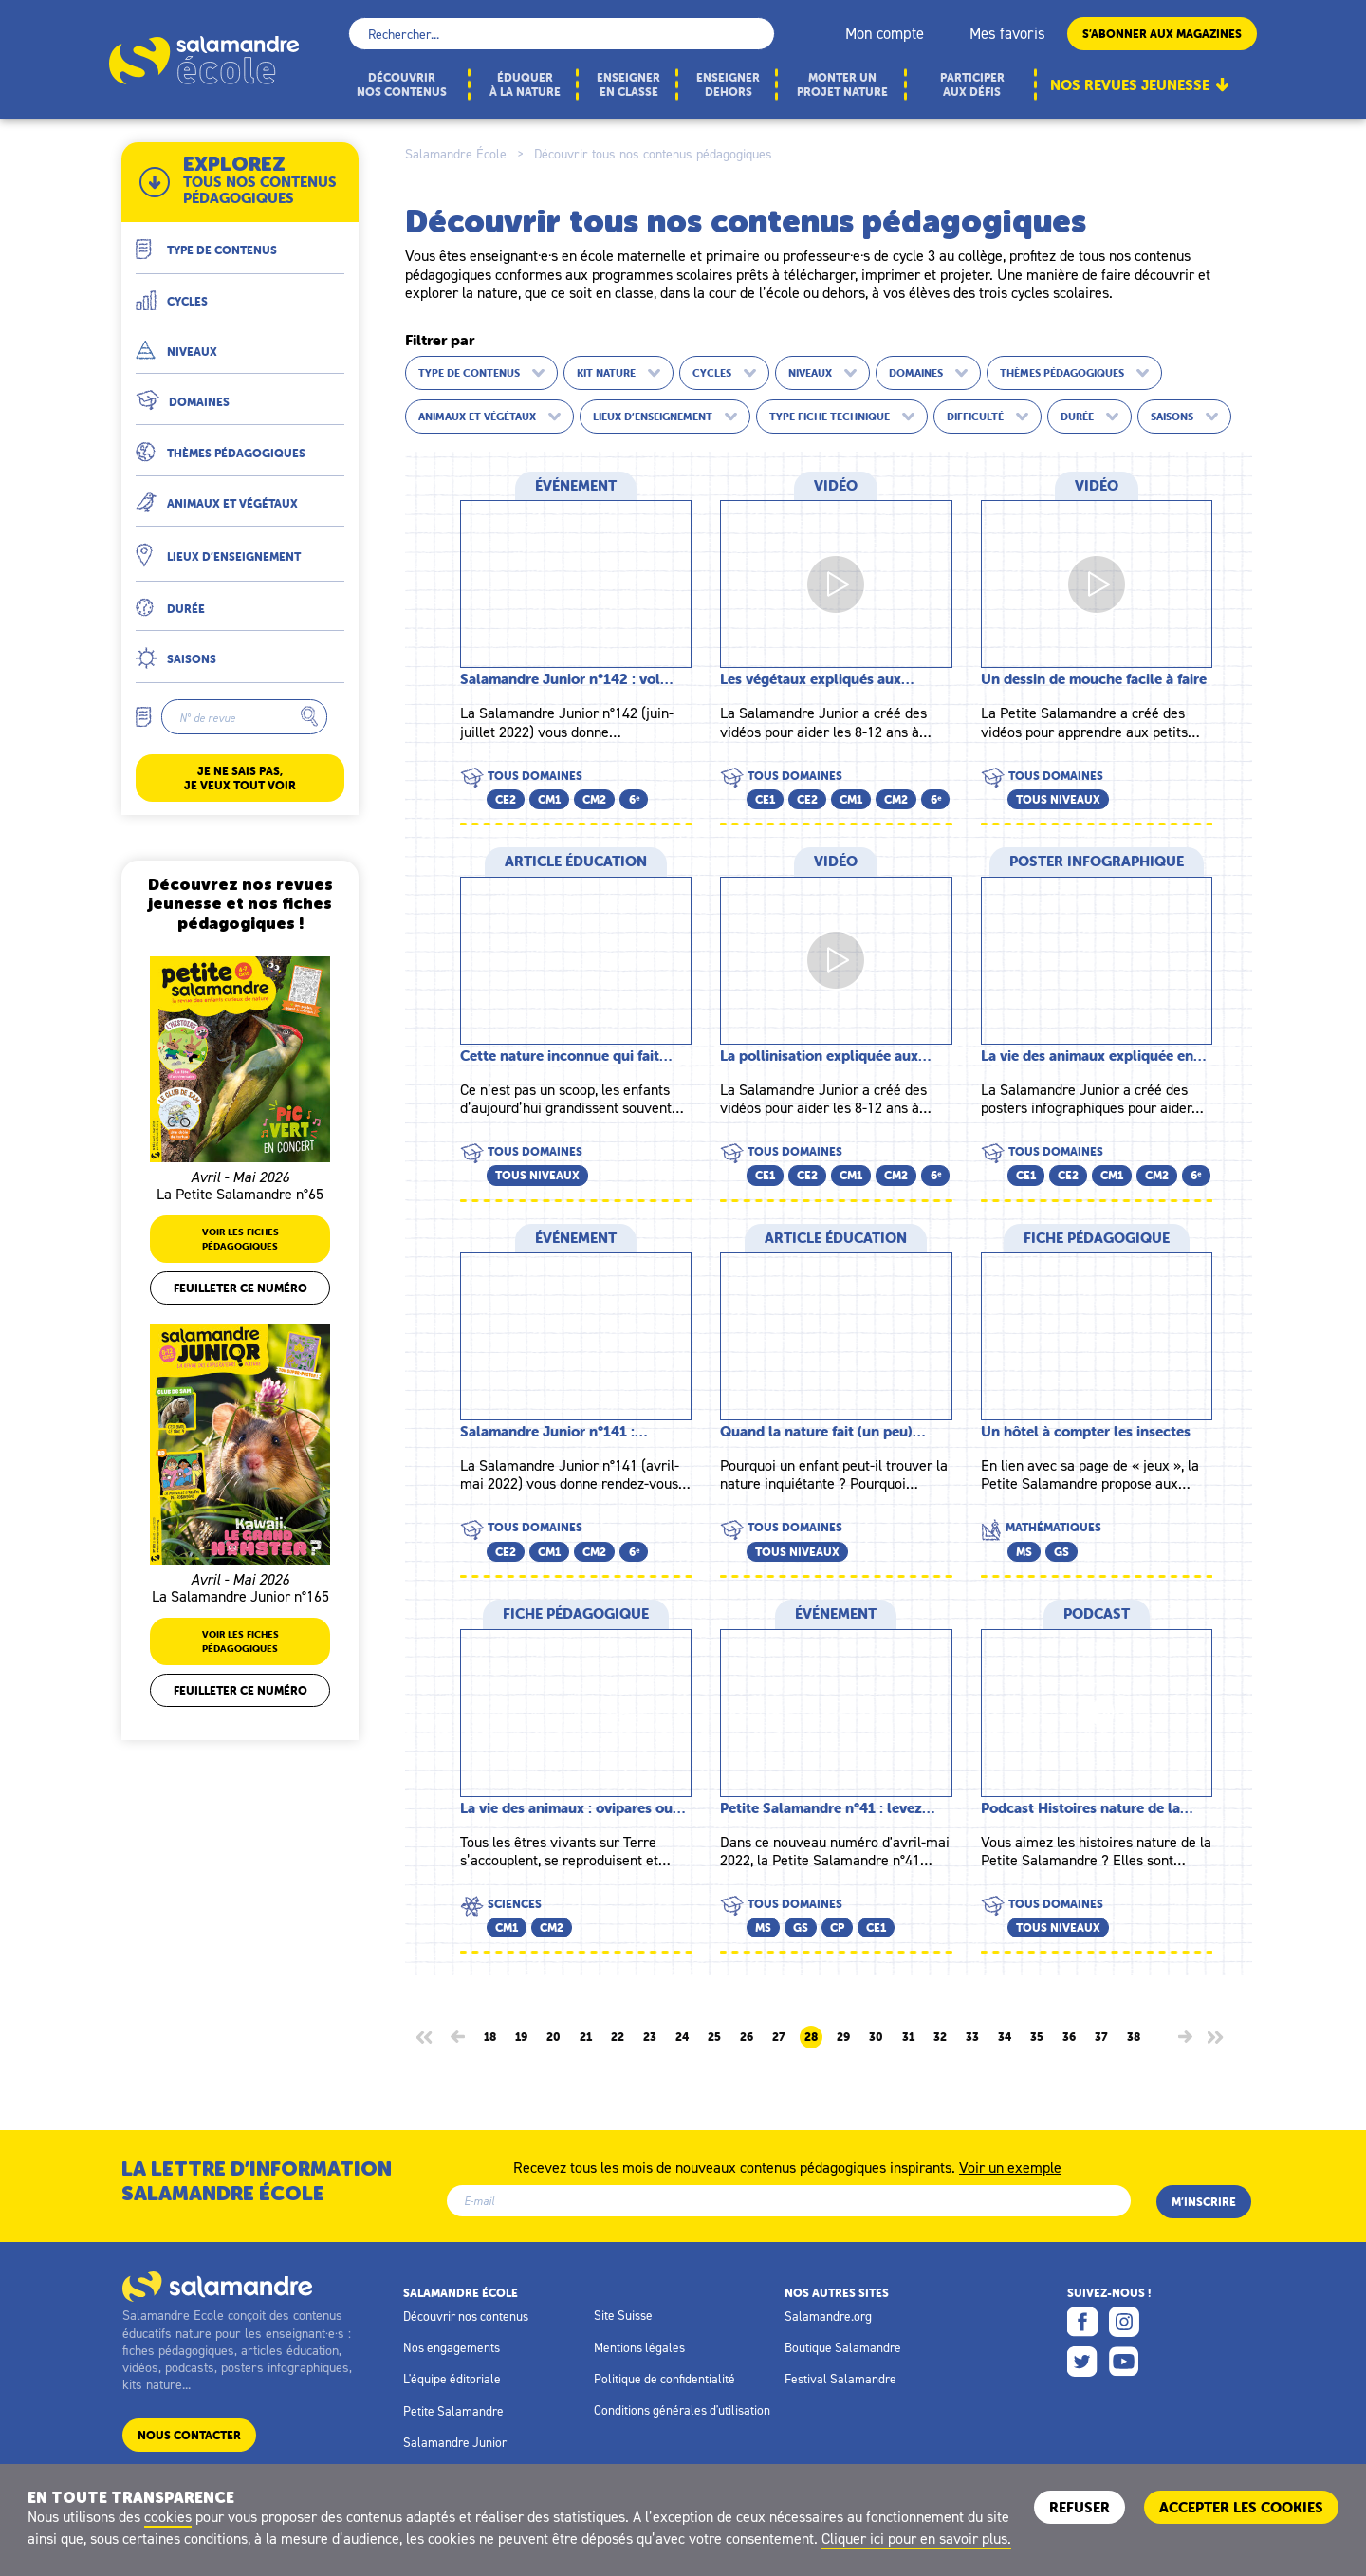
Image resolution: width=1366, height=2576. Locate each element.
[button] (240, 242)
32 (940, 2037)
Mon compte (884, 33)
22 (617, 2037)
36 (1069, 2037)
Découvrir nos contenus (465, 2316)
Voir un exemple (1010, 2166)
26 (746, 2037)
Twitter (1082, 2361)
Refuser (1079, 2507)
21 (586, 2037)
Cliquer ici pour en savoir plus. (916, 2538)
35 (1036, 2037)
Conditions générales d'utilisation (682, 2410)
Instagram (1124, 2322)
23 (649, 2037)
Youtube (1124, 2361)
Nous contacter (189, 2435)
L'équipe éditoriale (452, 2378)
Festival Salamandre (840, 2378)
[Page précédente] (458, 2036)
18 (490, 2037)
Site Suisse (623, 2315)
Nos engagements (451, 2347)
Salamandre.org (828, 2316)
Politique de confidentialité (664, 2378)
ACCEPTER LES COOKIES (1241, 2507)
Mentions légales (639, 2347)
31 (908, 2037)
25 (714, 2037)
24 (682, 2037)
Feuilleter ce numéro (240, 1288)
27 (778, 2037)
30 (876, 2037)
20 (553, 2037)
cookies (168, 2516)
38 (1133, 2037)
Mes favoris (1007, 33)
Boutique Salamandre (843, 2347)
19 (521, 2037)
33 (972, 2037)
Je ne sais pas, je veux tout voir (240, 778)
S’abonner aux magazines (1162, 34)
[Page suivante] (1185, 2036)
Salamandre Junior (455, 2442)
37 (1101, 2037)
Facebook (1082, 2322)
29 (843, 2037)
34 (1004, 2037)
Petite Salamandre (453, 2410)
